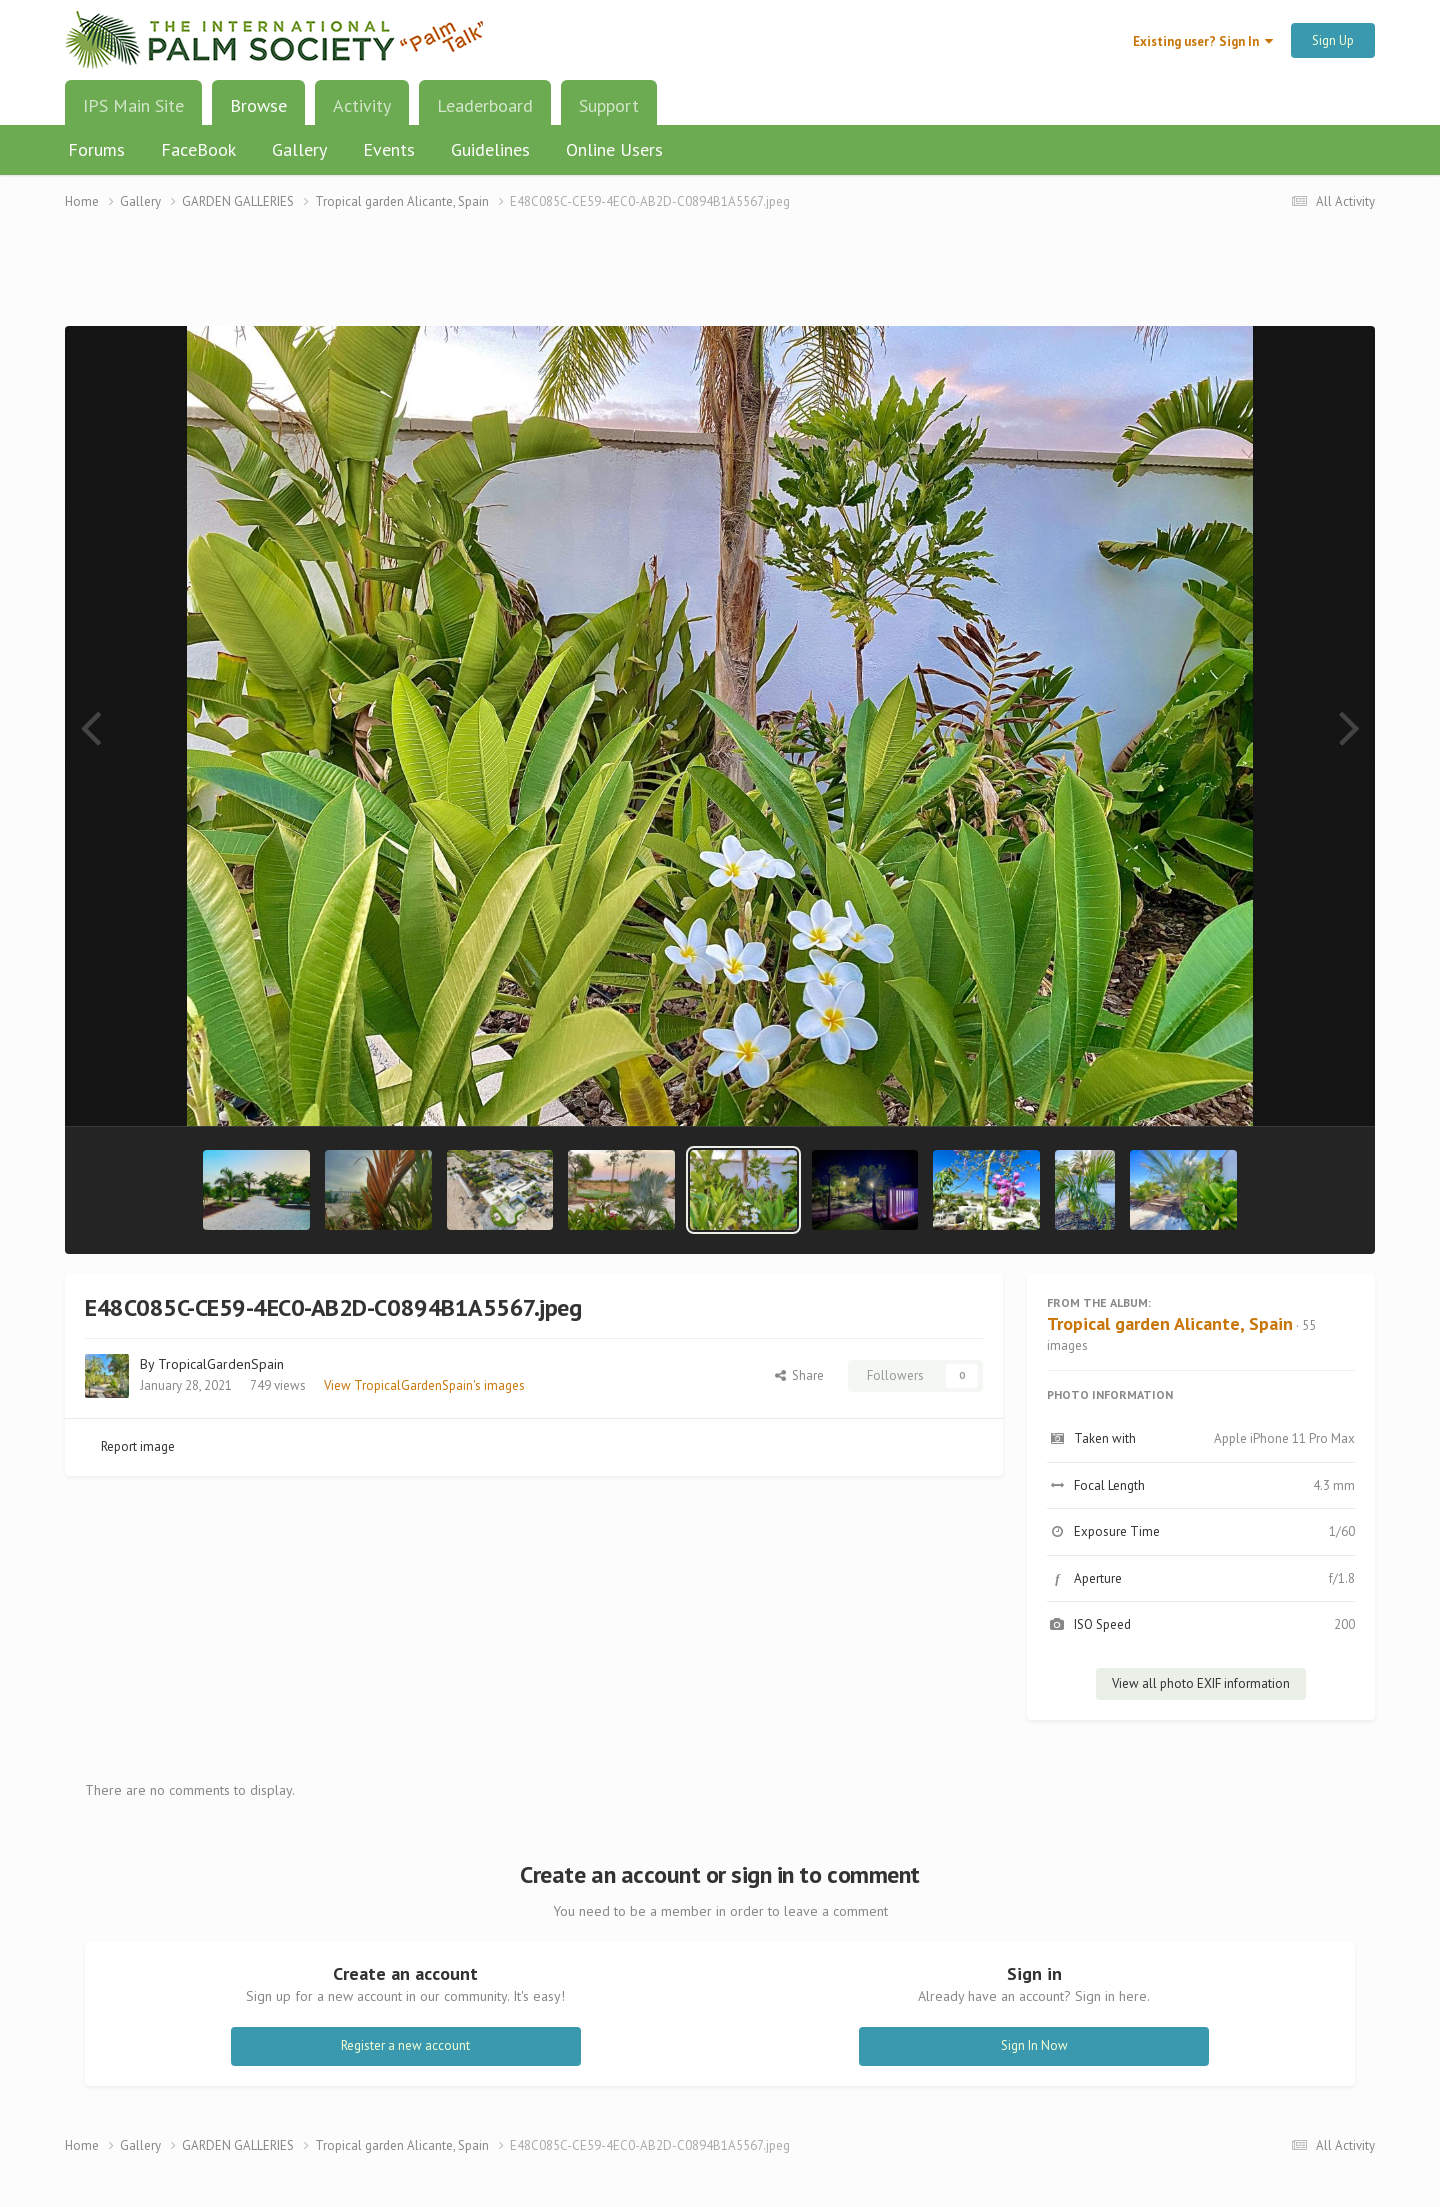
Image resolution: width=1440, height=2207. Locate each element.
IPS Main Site (133, 105)
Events (389, 149)
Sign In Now (1034, 2045)
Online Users (614, 149)
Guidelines (490, 149)
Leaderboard (485, 105)
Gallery (299, 149)
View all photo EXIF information (1201, 1683)
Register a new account (405, 2045)
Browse (258, 113)
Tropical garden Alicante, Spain (1170, 1323)
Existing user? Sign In (1203, 41)
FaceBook (198, 149)
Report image (138, 1446)
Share (799, 1375)
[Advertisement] (720, 280)
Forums (96, 149)
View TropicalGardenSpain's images (424, 1385)
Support (609, 105)
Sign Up (1333, 40)
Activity (362, 105)
